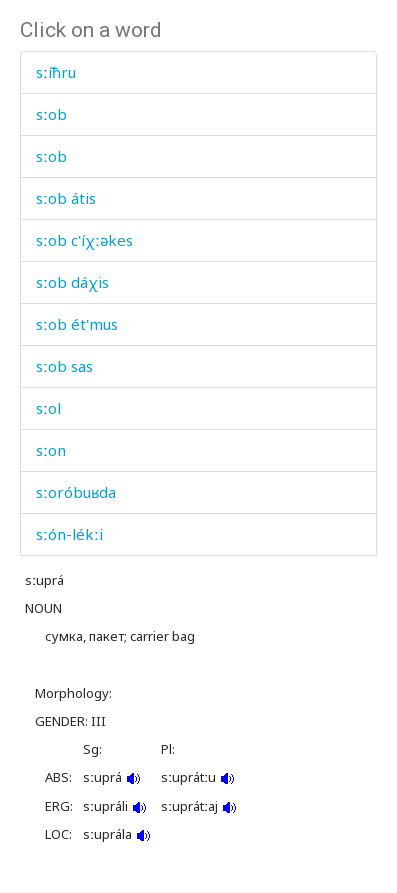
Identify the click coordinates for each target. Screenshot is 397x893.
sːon (51, 450)
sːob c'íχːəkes (84, 240)
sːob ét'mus (77, 324)
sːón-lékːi (69, 534)
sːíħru (56, 72)
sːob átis (66, 198)
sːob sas (64, 366)
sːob (51, 114)
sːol (48, 408)
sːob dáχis (72, 282)
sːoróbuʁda (76, 492)
